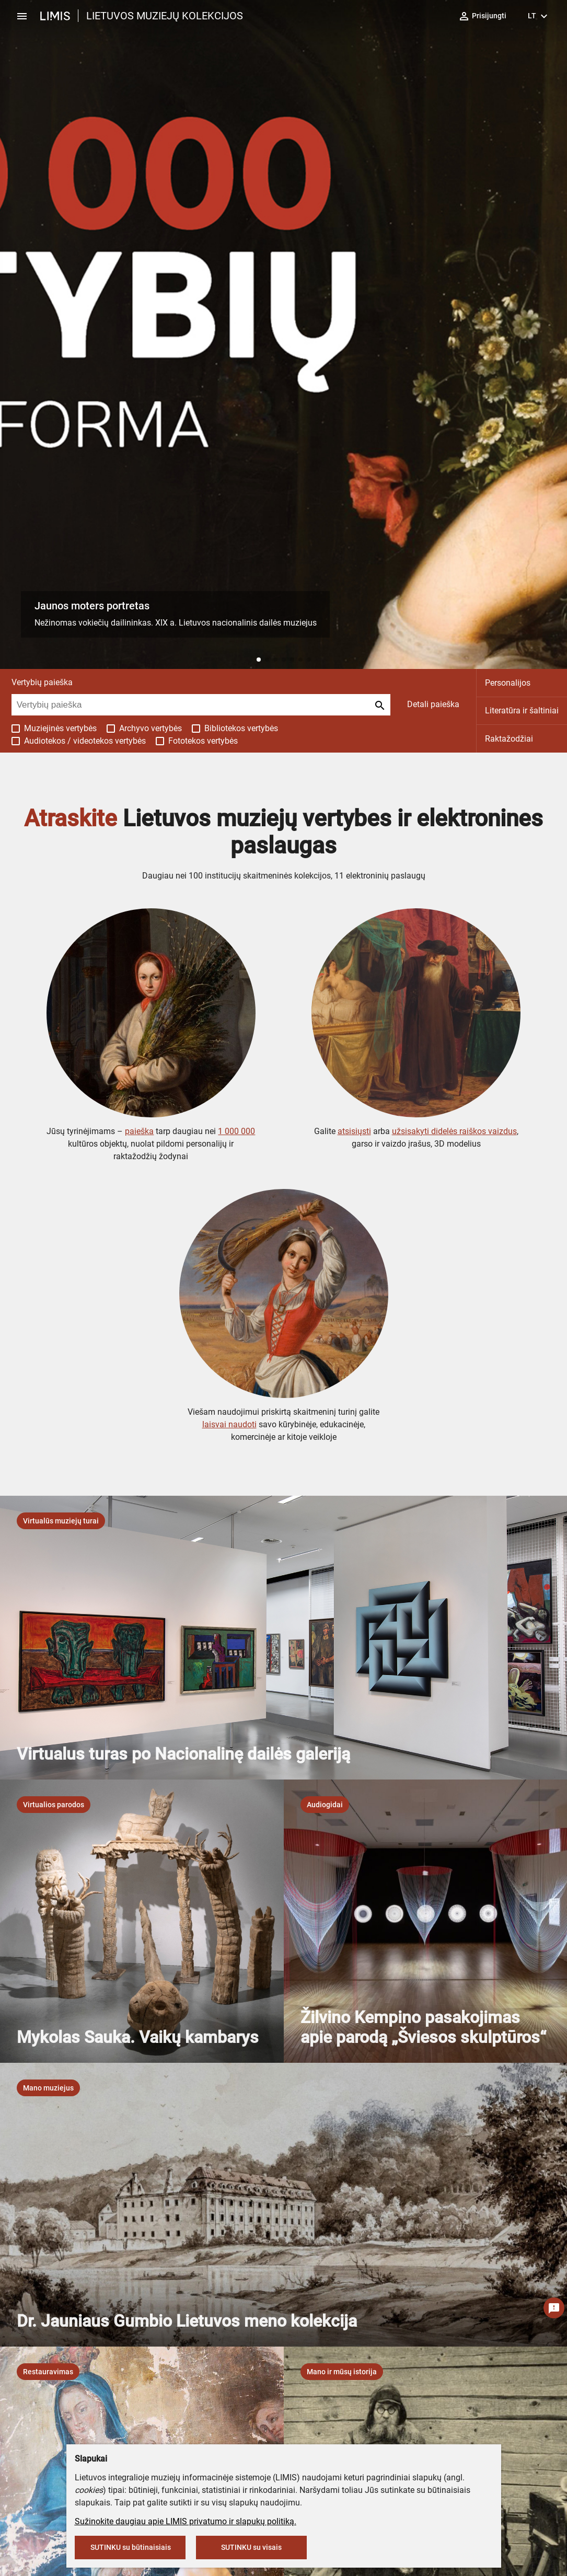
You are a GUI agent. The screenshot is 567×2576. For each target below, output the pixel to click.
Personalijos (507, 683)
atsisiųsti (354, 1131)
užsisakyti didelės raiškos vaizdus (454, 1131)
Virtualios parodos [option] (53, 1804)
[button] (259, 659)
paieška (139, 1131)
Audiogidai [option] (324, 1804)
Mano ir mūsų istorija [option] (341, 2371)
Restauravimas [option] (48, 2371)
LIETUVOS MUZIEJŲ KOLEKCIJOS (164, 15)
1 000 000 (236, 1131)
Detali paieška (433, 704)
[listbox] (61, 1521)
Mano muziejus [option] (48, 2088)
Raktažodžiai (509, 739)
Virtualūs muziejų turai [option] (61, 1520)
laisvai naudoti (229, 1424)
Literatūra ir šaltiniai (522, 710)
